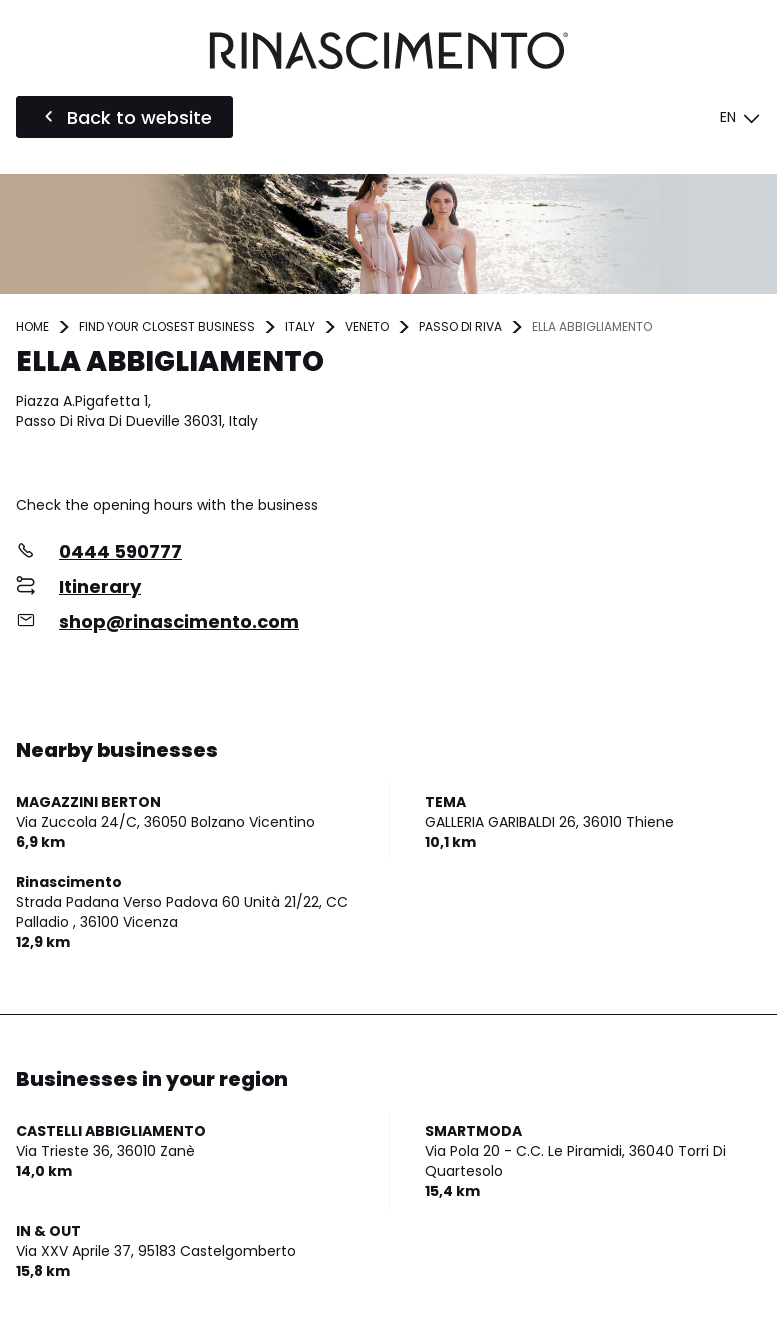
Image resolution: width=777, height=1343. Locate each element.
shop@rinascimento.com (179, 621)
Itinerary (100, 586)
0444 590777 (120, 551)
